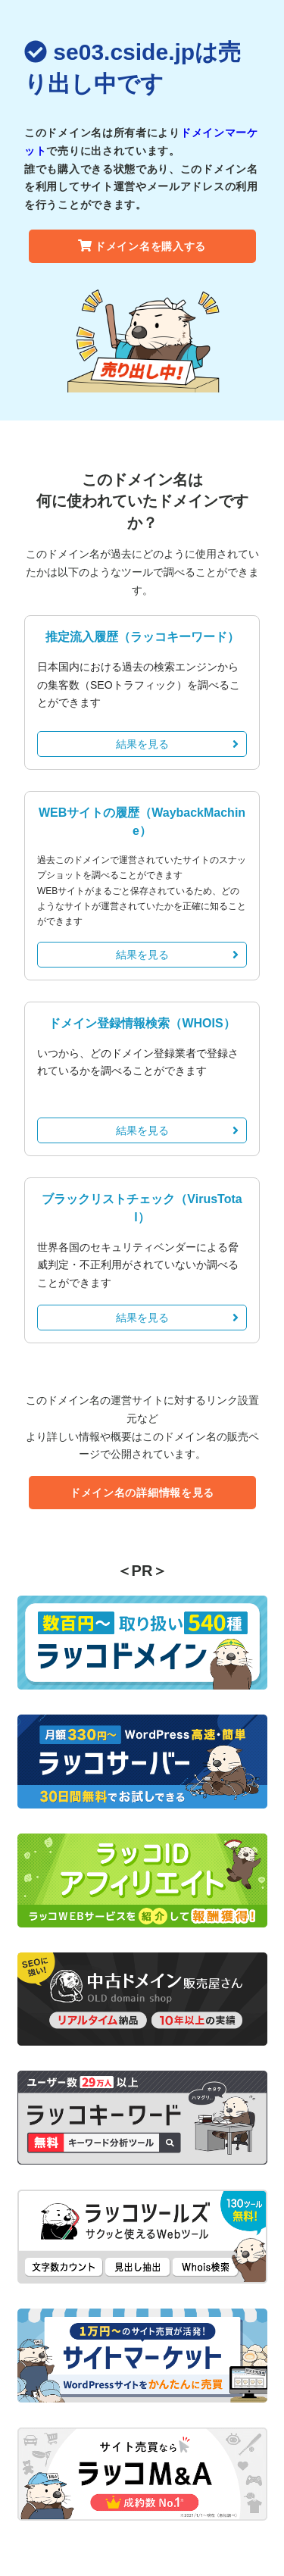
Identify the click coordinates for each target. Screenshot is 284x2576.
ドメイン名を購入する (142, 246)
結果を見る (177, 744)
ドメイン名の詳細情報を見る (142, 1493)
